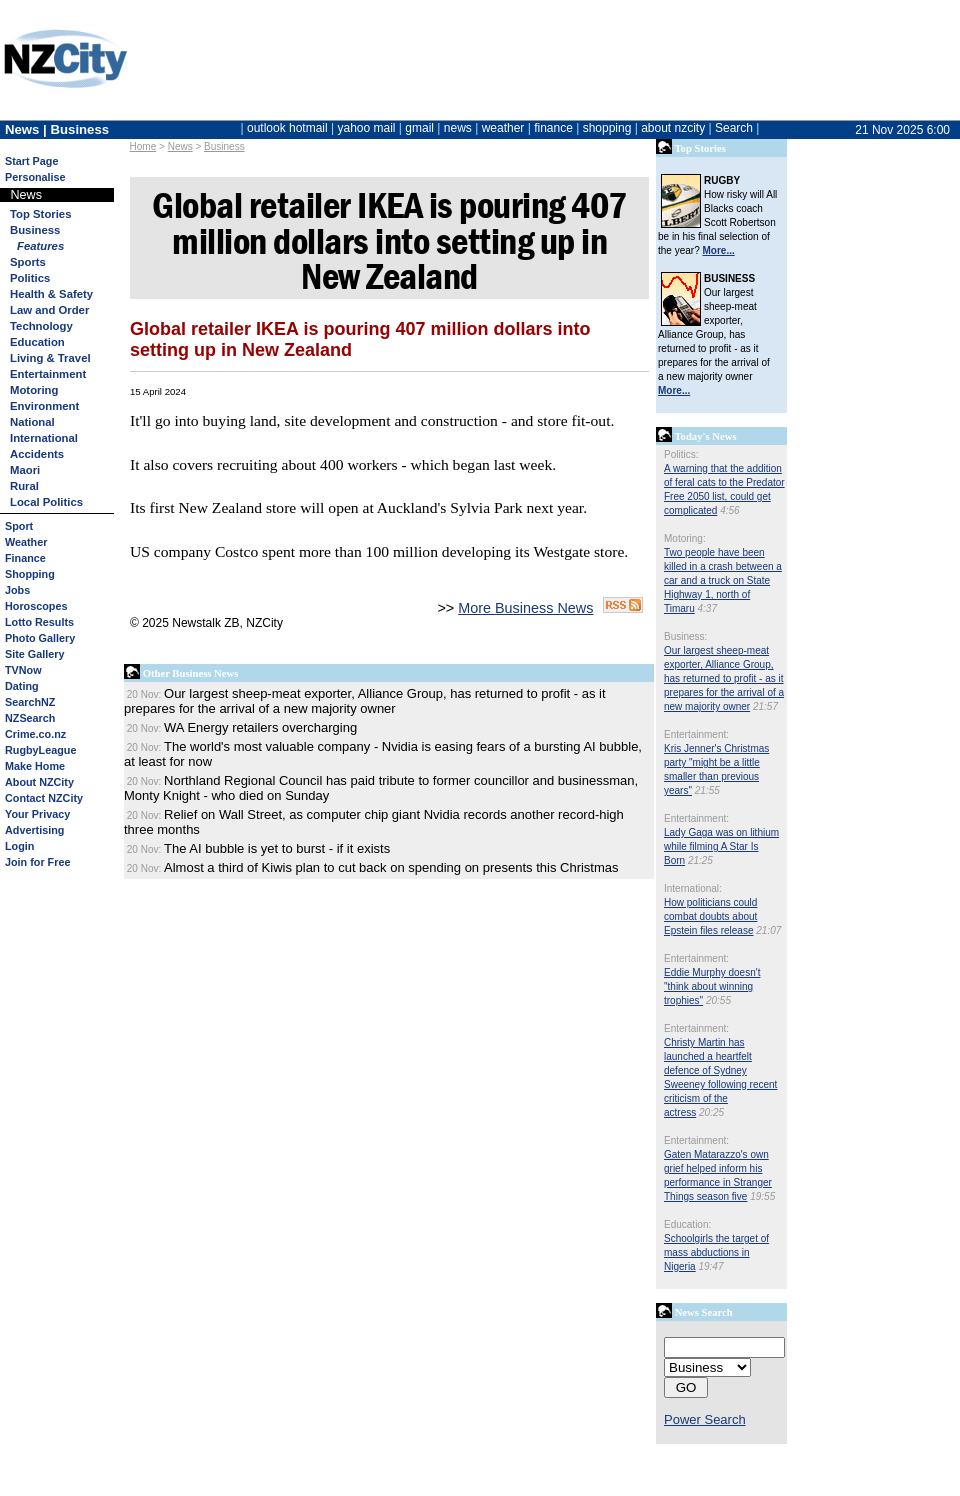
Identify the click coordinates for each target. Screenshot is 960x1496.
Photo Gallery (40, 638)
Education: (687, 1224)
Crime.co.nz (35, 734)
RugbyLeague (40, 750)
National (32, 422)
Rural (24, 486)
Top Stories (40, 214)
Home (143, 146)
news (458, 128)
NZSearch (30, 718)
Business (224, 146)
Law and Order (49, 310)
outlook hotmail (287, 128)
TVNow (23, 670)
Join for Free (37, 862)
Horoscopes (36, 606)
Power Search (705, 1419)
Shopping (30, 574)
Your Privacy (37, 814)
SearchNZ (30, 702)
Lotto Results (39, 622)
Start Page (31, 161)
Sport (19, 526)
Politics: (681, 454)
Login (19, 846)
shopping (607, 128)
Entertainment (48, 374)
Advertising (34, 830)
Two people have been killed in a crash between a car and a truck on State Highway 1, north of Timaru (723, 580)
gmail (419, 128)
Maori (25, 470)
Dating (22, 686)
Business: (685, 636)
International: (693, 888)
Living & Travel (50, 358)
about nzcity (673, 128)
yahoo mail (367, 128)
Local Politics (46, 502)
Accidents (37, 454)
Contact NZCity (44, 798)
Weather (26, 542)
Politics (30, 278)
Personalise (35, 177)
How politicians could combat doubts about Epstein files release (710, 916)
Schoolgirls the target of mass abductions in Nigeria (716, 1252)
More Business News (525, 608)
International (44, 438)
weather (503, 128)
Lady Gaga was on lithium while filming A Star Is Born (721, 846)
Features (40, 246)
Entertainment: (696, 734)
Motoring (34, 390)
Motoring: (685, 538)
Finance (25, 558)
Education (37, 342)
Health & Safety (51, 294)
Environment (44, 406)
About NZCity (39, 782)
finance (553, 128)
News (180, 146)
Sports (28, 262)
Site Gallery (34, 654)
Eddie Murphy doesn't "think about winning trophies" (712, 986)
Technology (41, 326)
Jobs (17, 590)
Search (734, 128)
